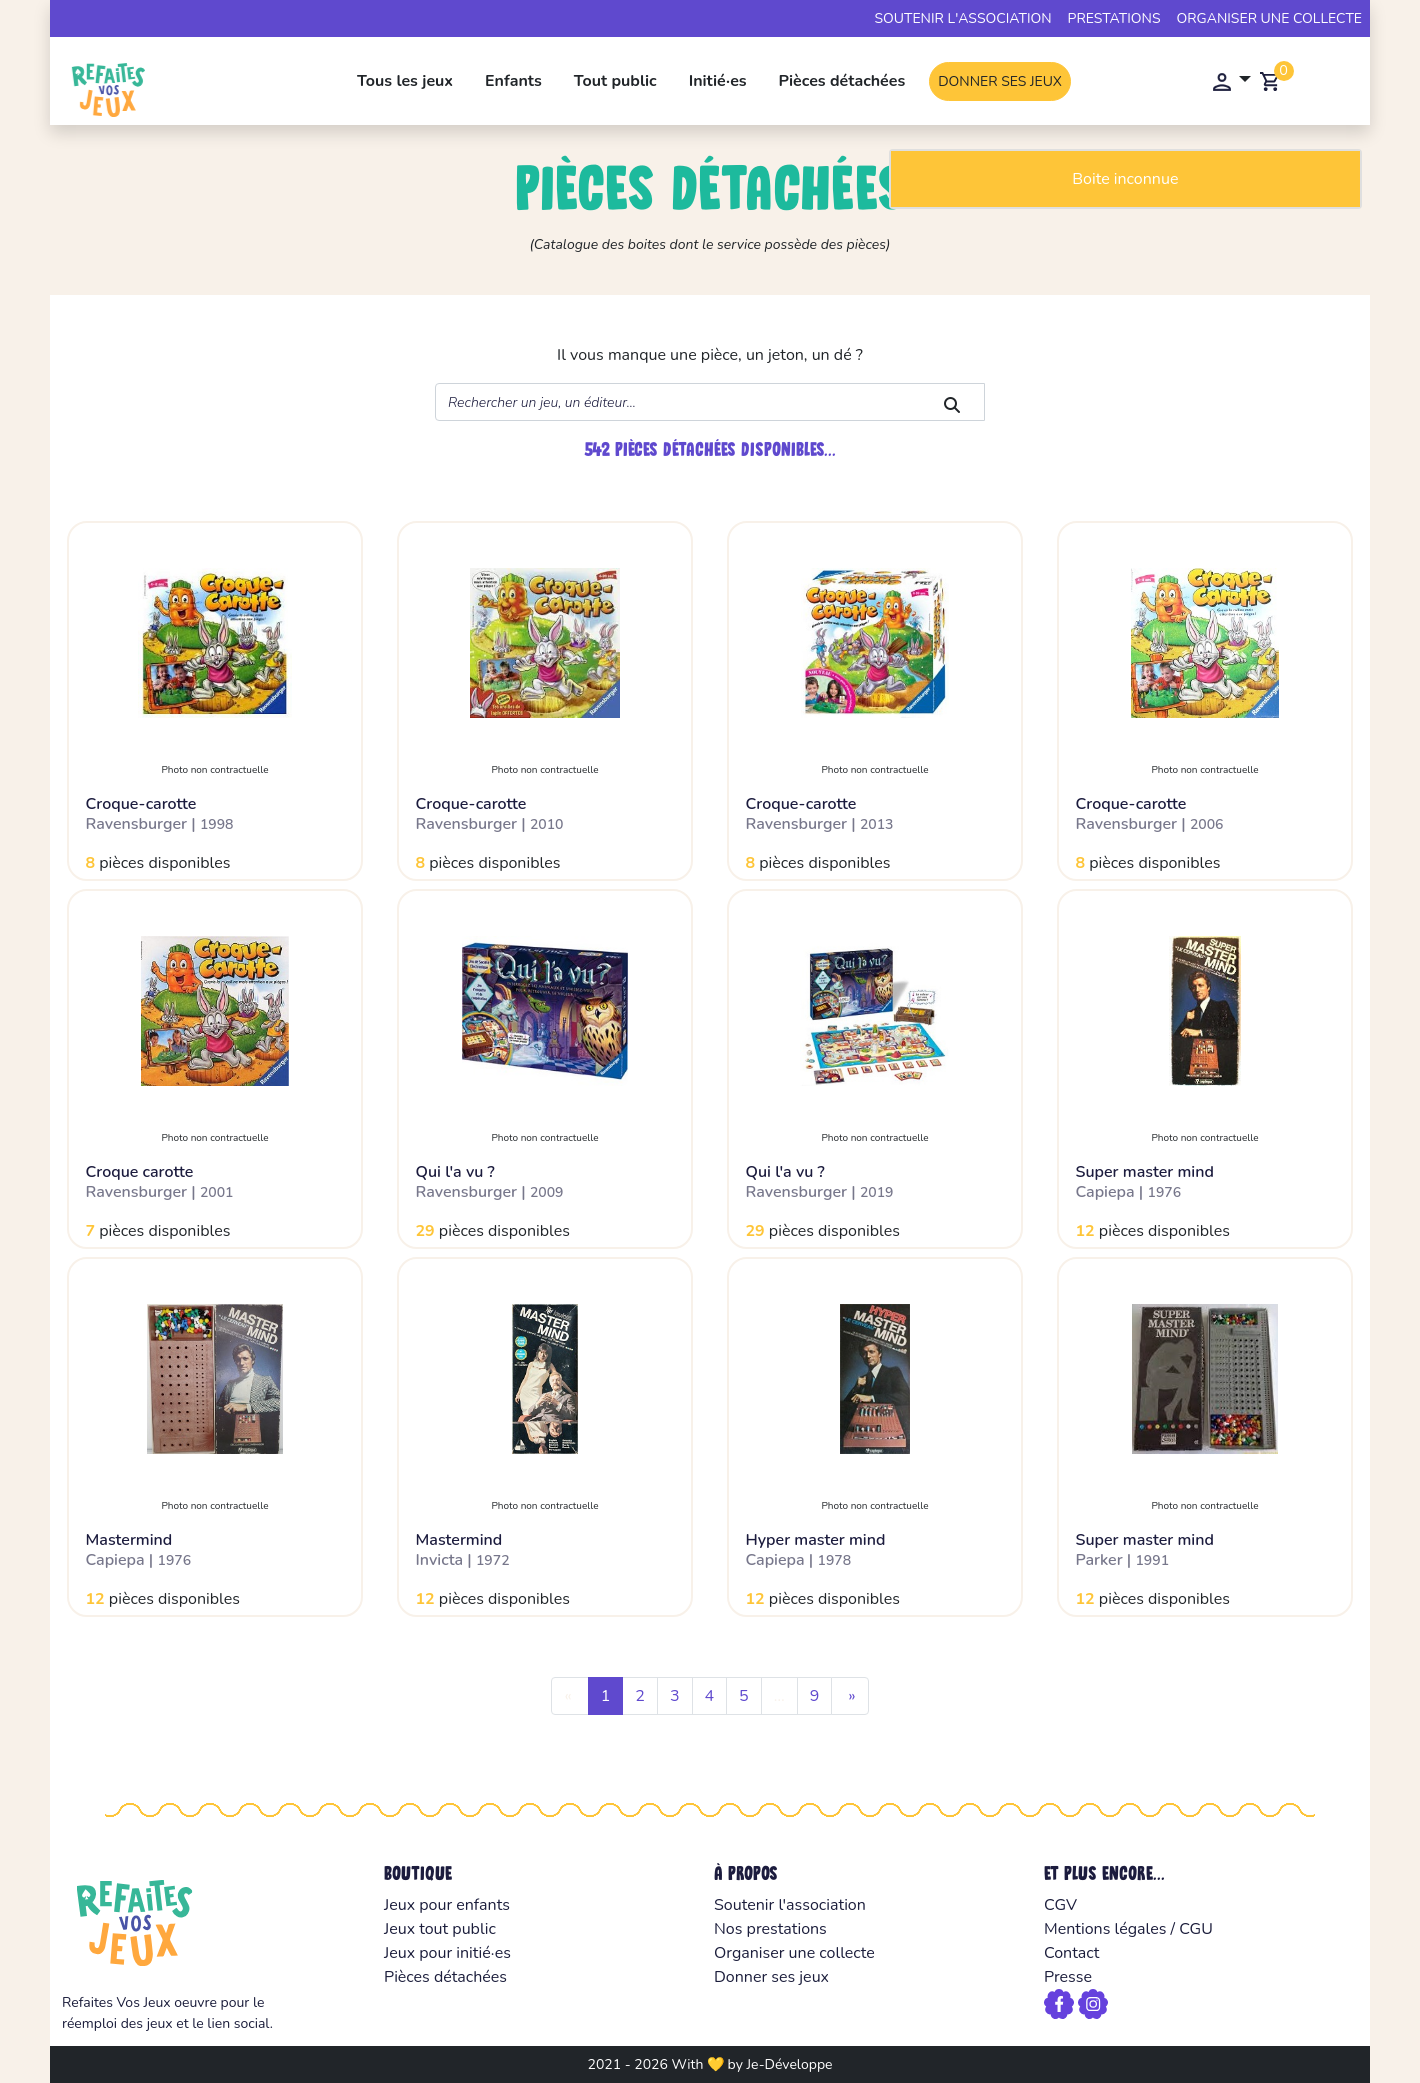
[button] (1229, 81)
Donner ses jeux (1000, 81)
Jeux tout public (440, 1929)
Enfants (513, 81)
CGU (1196, 1929)
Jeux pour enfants (447, 1905)
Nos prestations (770, 1929)
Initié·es (718, 81)
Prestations (1114, 18)
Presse (1068, 1977)
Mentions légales (1105, 1929)
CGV (1060, 1905)
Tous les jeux (405, 81)
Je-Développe (789, 2064)
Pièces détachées (842, 81)
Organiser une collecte (1270, 18)
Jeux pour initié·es (447, 1953)
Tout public (615, 81)
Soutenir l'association (962, 18)
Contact (1071, 1953)
